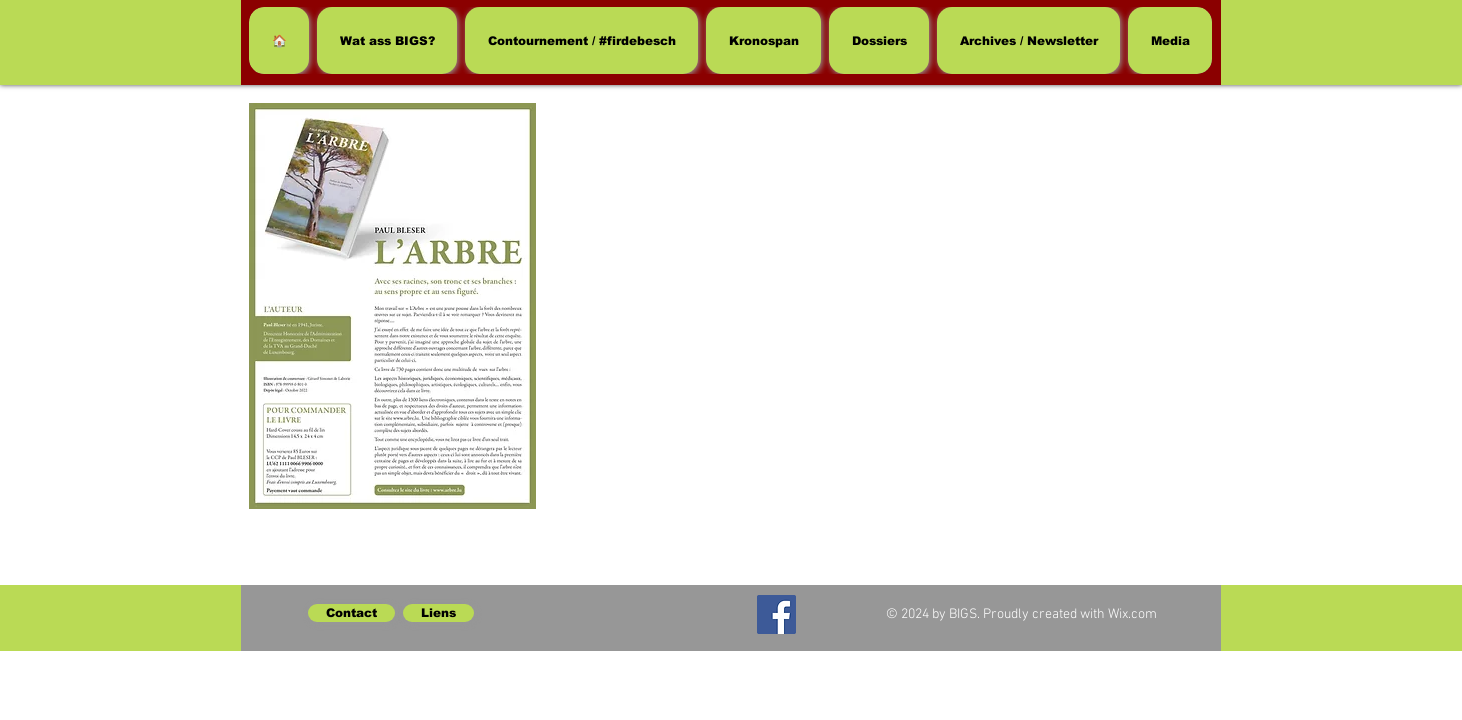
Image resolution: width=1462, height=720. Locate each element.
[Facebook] (776, 614)
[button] (879, 40)
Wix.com (1132, 614)
